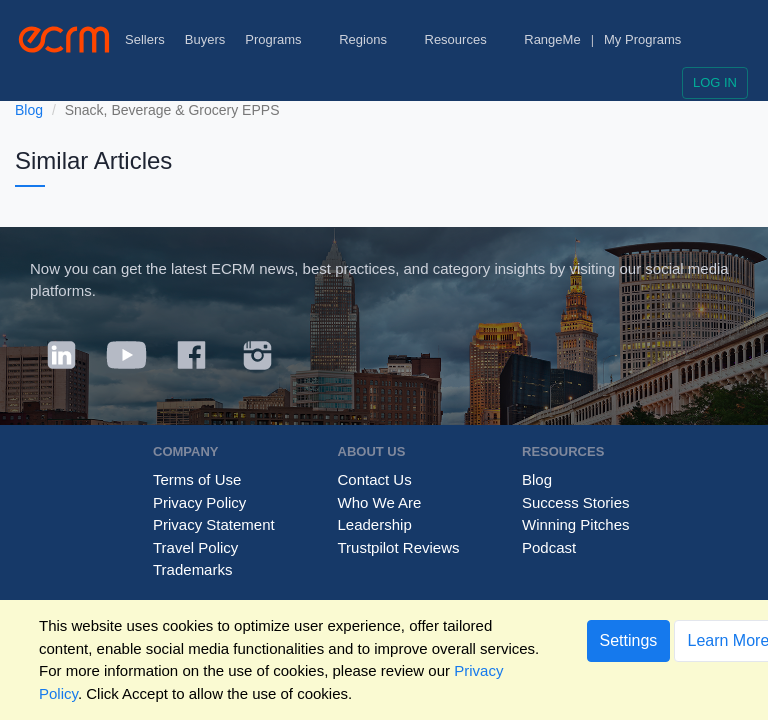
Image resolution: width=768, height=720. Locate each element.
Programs (282, 39)
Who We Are (380, 502)
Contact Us (375, 479)
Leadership (375, 524)
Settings (629, 640)
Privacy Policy (199, 502)
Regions (371, 39)
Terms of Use (197, 479)
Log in (715, 82)
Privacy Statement (214, 524)
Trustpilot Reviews (399, 547)
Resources (465, 39)
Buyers (205, 39)
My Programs (642, 39)
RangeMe (552, 39)
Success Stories (576, 502)
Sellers (145, 39)
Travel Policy (195, 547)
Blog (29, 110)
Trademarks (192, 569)
